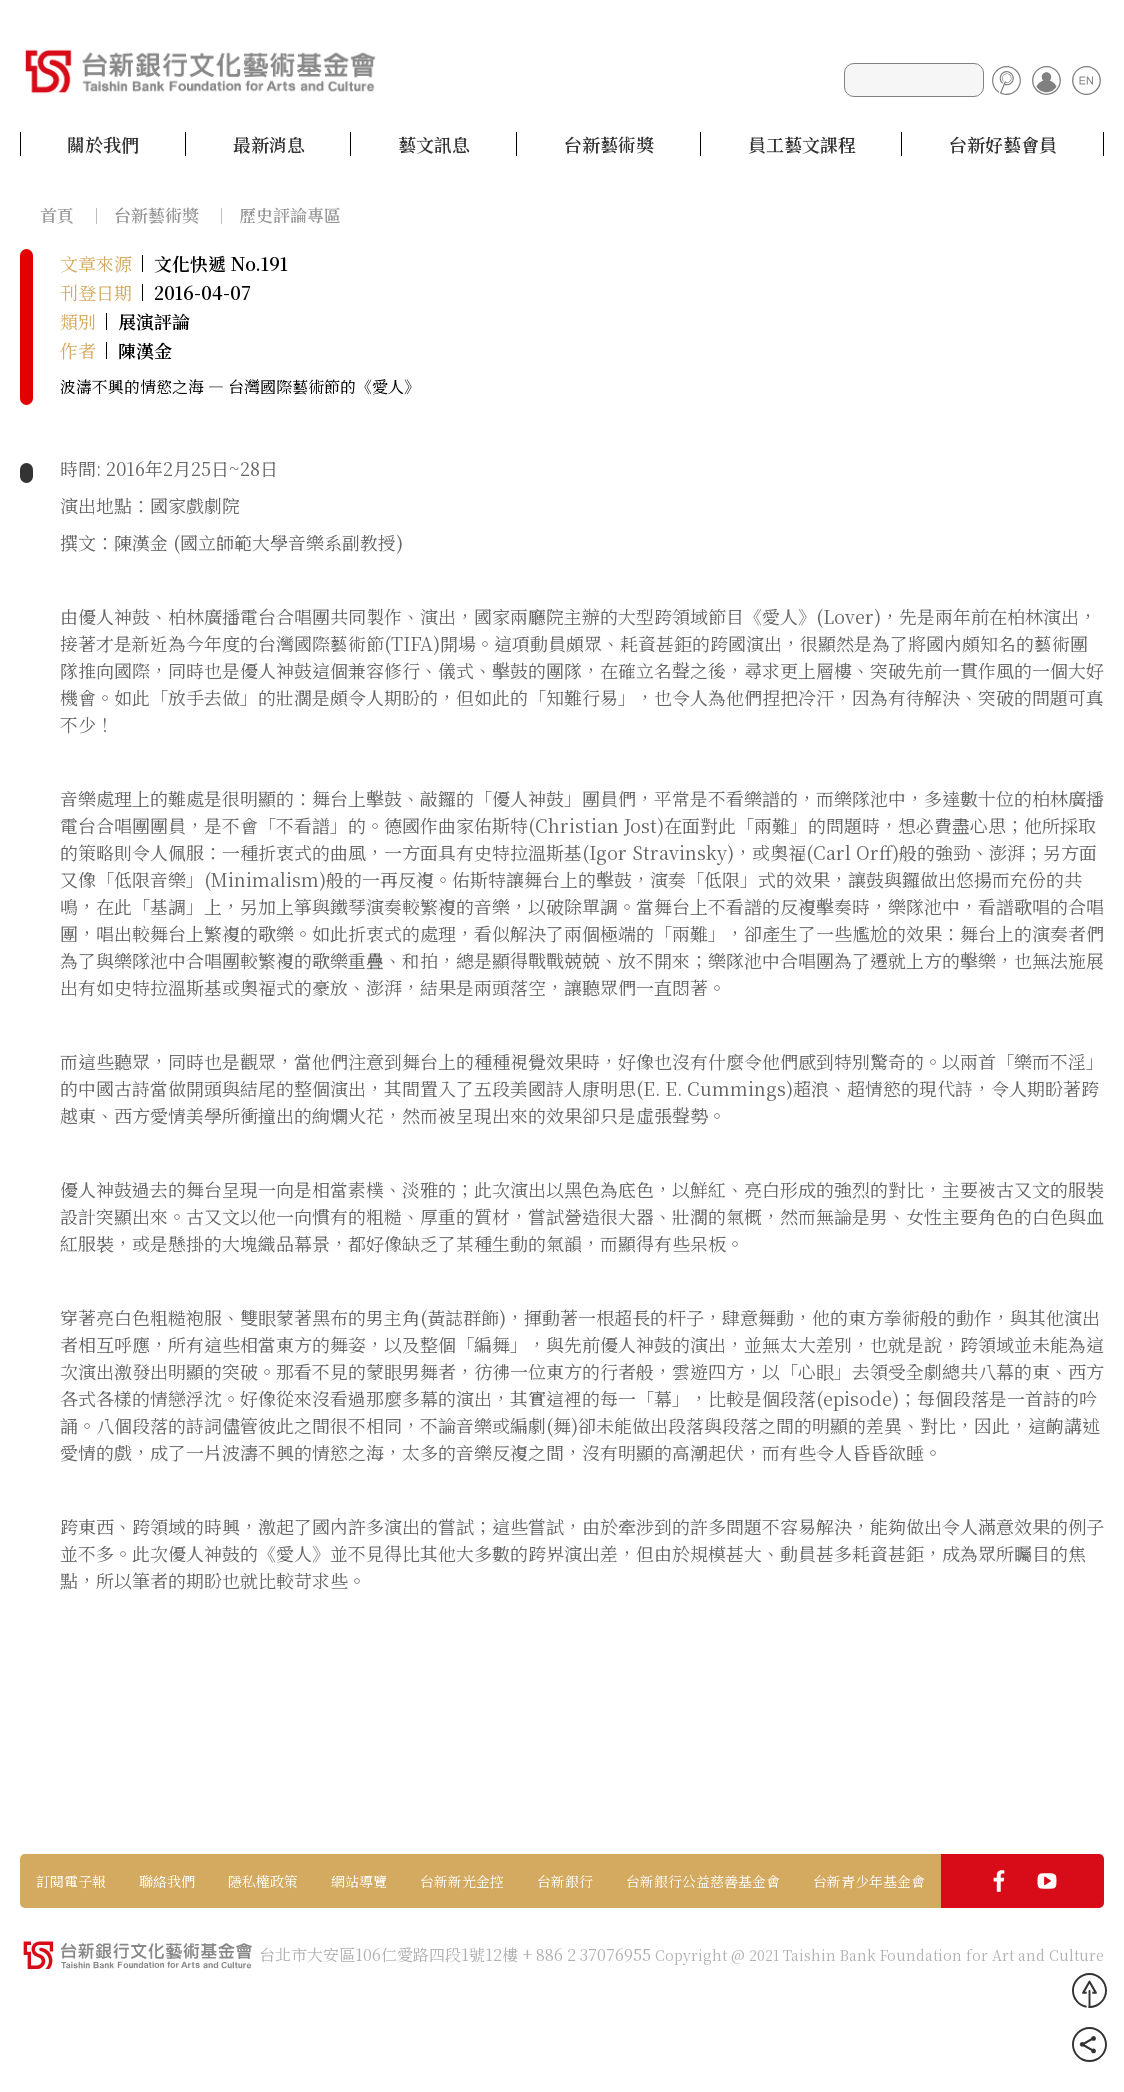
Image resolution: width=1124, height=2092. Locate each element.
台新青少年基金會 (869, 1881)
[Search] (914, 80)
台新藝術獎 (609, 144)
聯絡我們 (167, 1881)
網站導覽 (359, 1881)
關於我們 (103, 144)
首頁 (57, 214)
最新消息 (269, 144)
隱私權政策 (263, 1881)
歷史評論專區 (290, 214)
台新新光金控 (462, 1881)
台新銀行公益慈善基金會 (703, 1881)
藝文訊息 (434, 144)
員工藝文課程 (802, 144)
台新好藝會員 (1003, 144)
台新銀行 (565, 1881)
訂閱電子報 (71, 1881)
